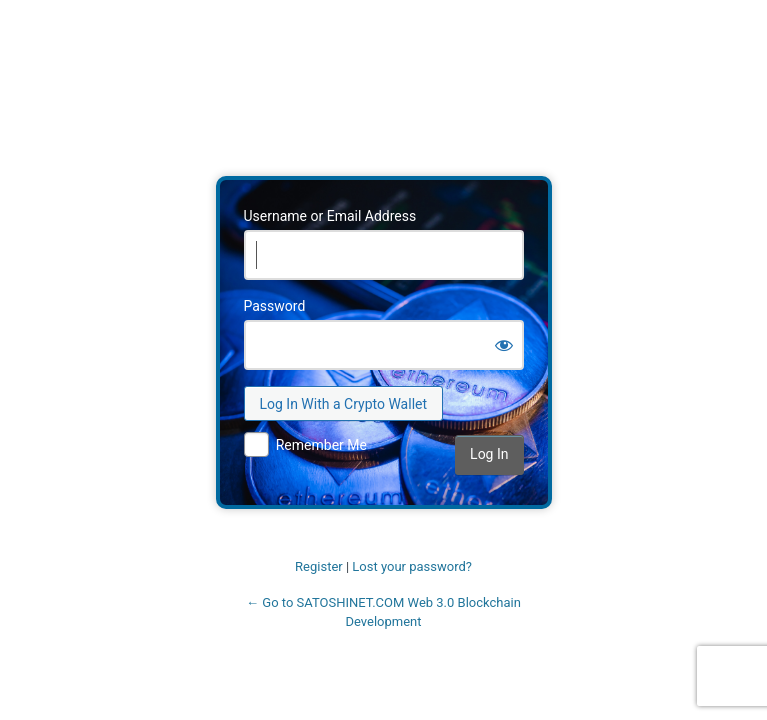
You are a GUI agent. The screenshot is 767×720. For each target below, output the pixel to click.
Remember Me (321, 445)
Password (275, 306)
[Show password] (504, 345)
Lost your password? (412, 566)
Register (319, 566)
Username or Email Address (330, 216)
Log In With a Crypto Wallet (344, 404)
